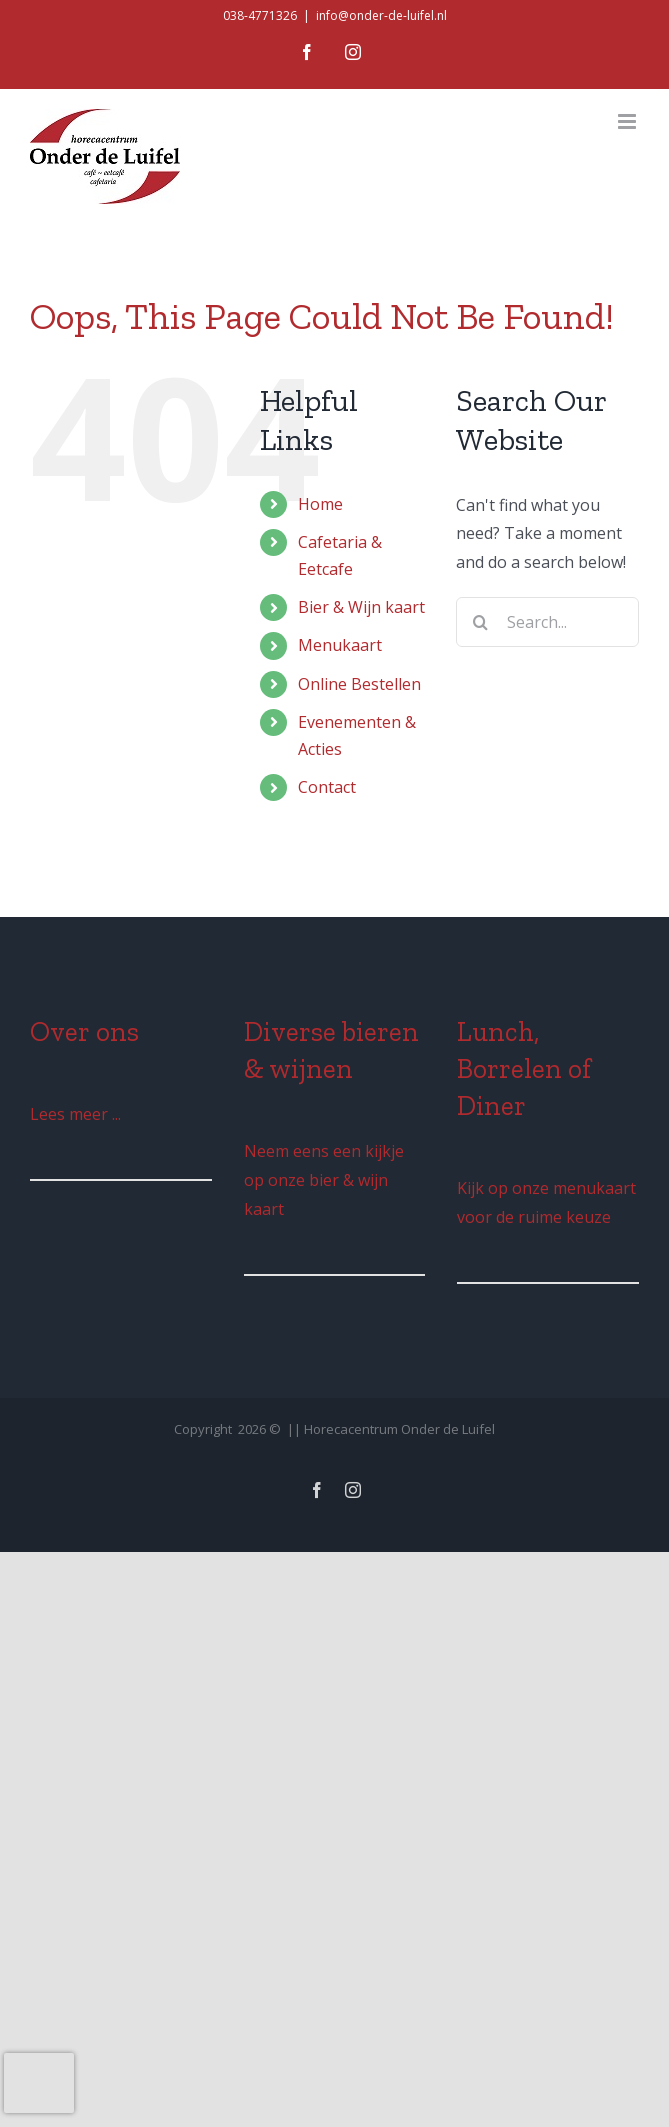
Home (320, 504)
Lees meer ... (75, 1114)
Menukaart (340, 645)
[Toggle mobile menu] (628, 121)
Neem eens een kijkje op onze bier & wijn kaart (324, 1180)
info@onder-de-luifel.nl (381, 15)
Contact (327, 787)
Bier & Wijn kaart (361, 607)
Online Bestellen (359, 684)
